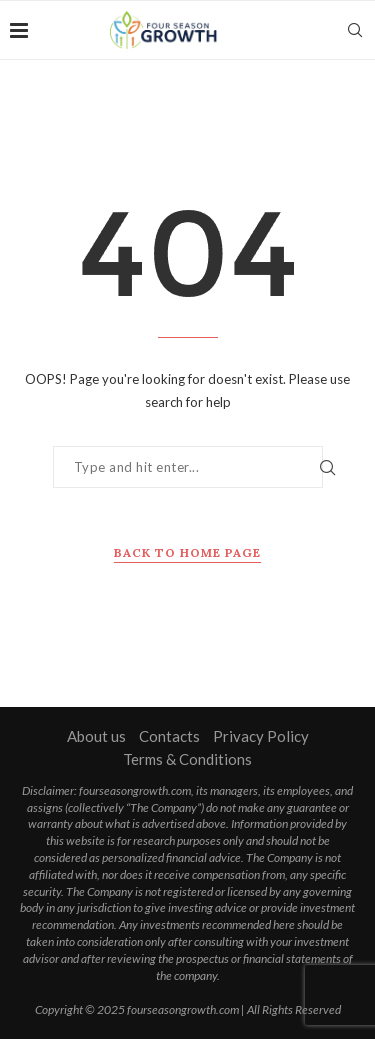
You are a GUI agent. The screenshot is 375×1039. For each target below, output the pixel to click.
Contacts (169, 736)
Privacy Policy (261, 736)
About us (96, 736)
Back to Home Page (187, 552)
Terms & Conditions (187, 759)
